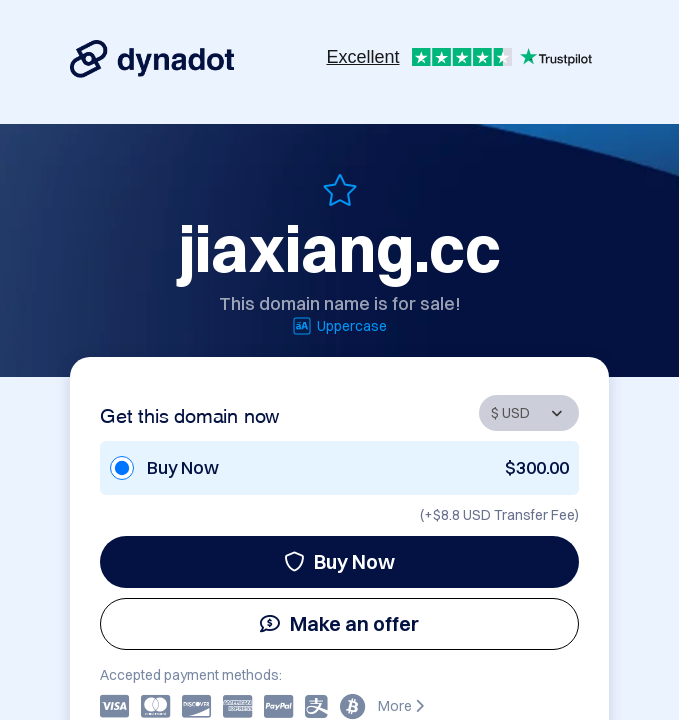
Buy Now (339, 561)
